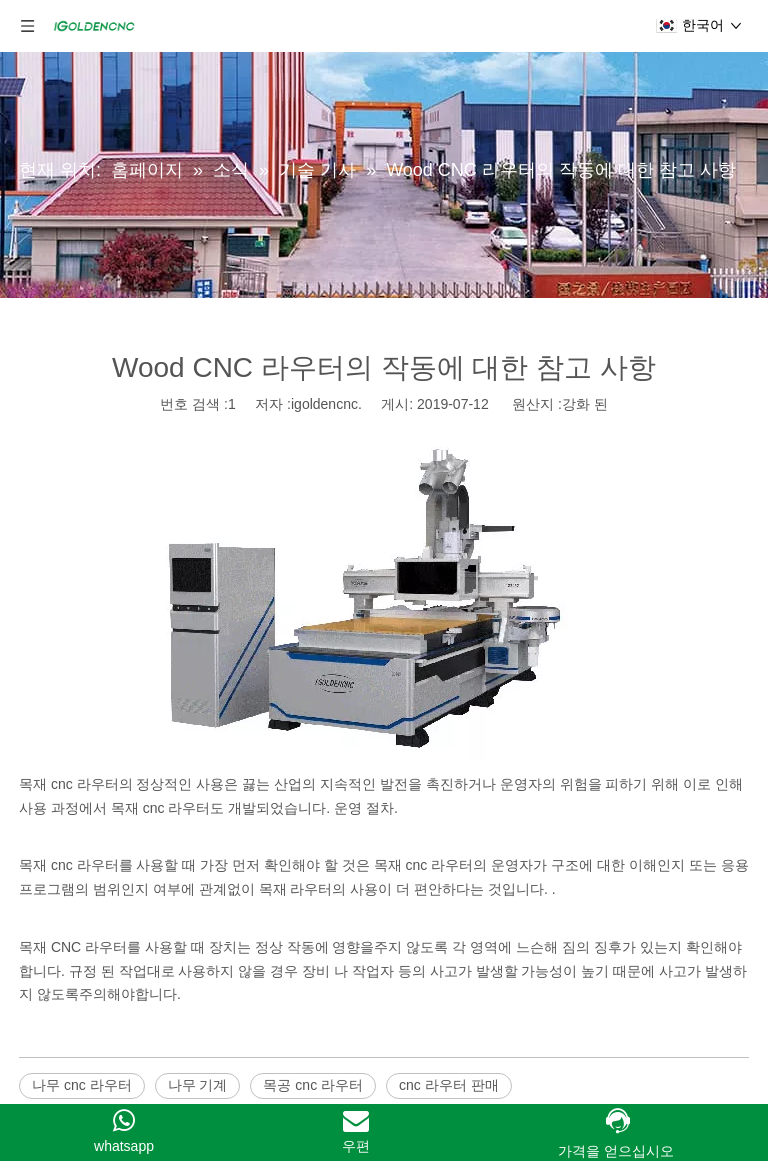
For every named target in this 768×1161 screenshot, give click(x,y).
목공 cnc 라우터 (313, 1085)
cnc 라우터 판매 (449, 1085)
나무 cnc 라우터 (82, 1085)
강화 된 (585, 404)
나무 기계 (198, 1085)
